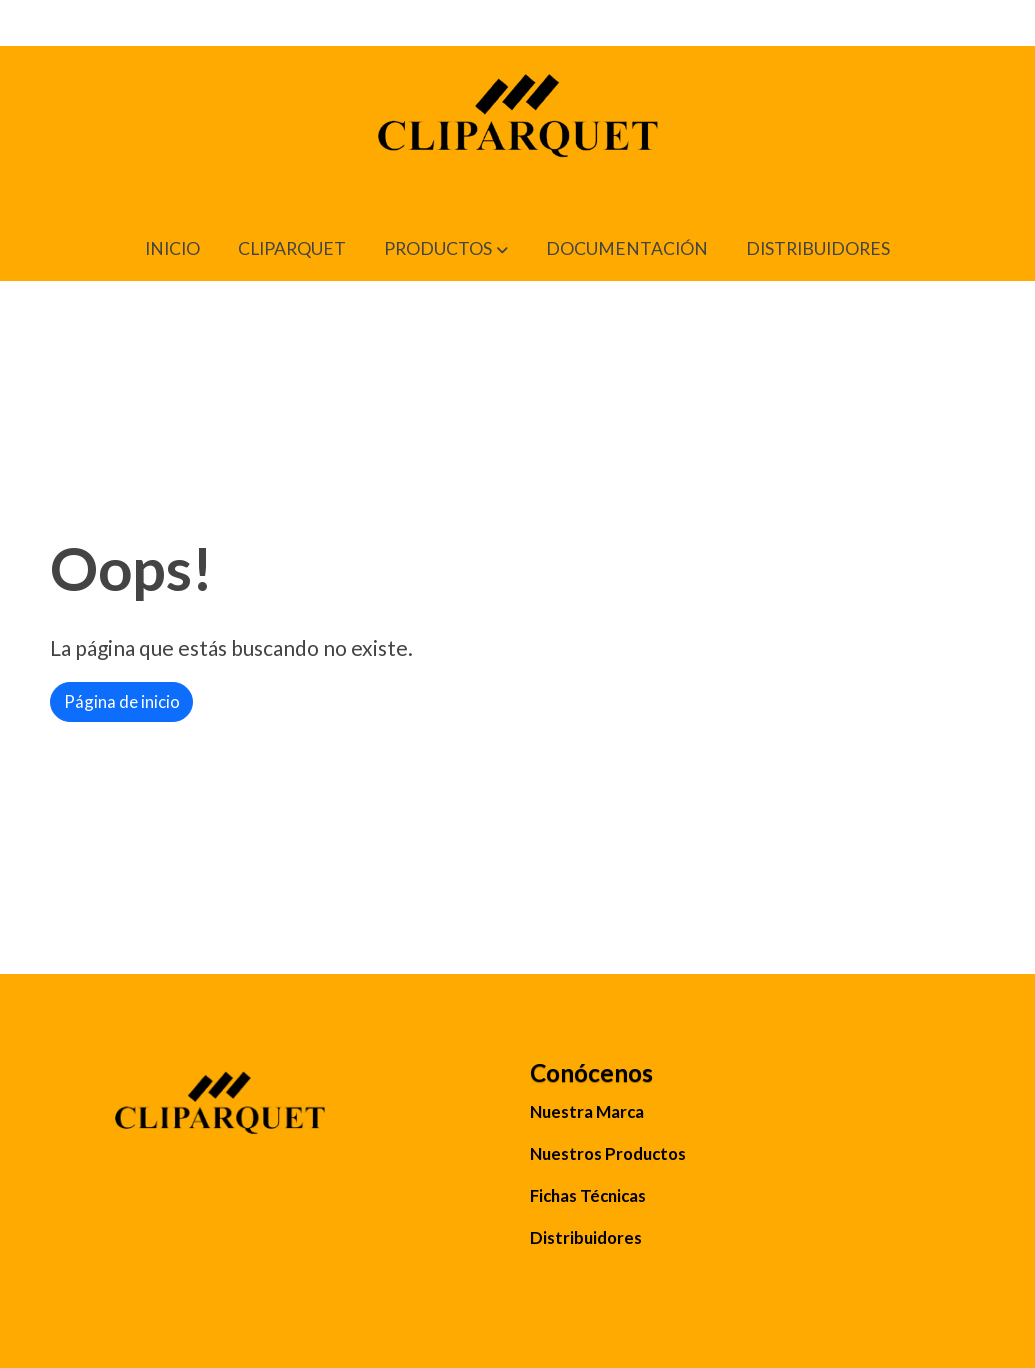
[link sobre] (277, 1115)
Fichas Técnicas (588, 1195)
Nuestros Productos (608, 1153)
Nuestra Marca (587, 1111)
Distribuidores (586, 1237)
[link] (518, 132)
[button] (445, 249)
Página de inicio (122, 701)
